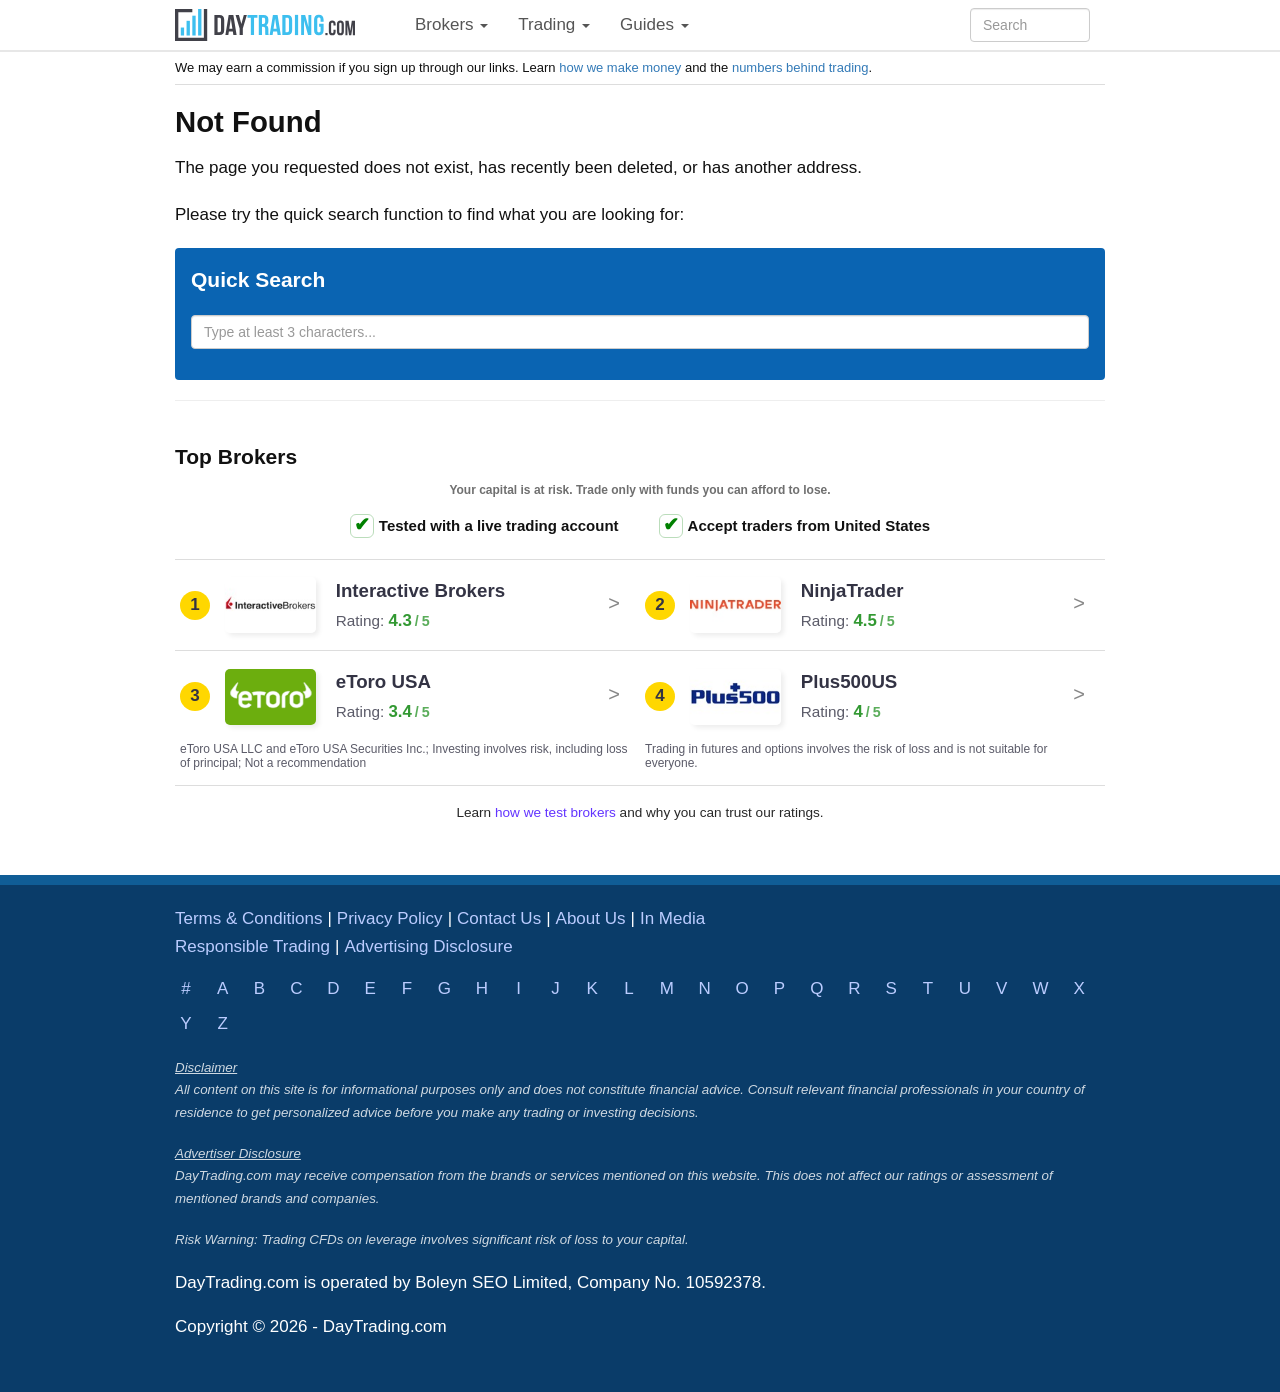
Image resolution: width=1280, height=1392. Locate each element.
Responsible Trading (252, 946)
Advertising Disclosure (428, 946)
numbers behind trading (800, 67)
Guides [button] (654, 24)
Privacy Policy (390, 918)
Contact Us (499, 918)
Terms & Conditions (248, 918)
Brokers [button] (451, 24)
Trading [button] (554, 24)
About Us (591, 918)
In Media (672, 918)
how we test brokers (555, 812)
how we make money (620, 67)
